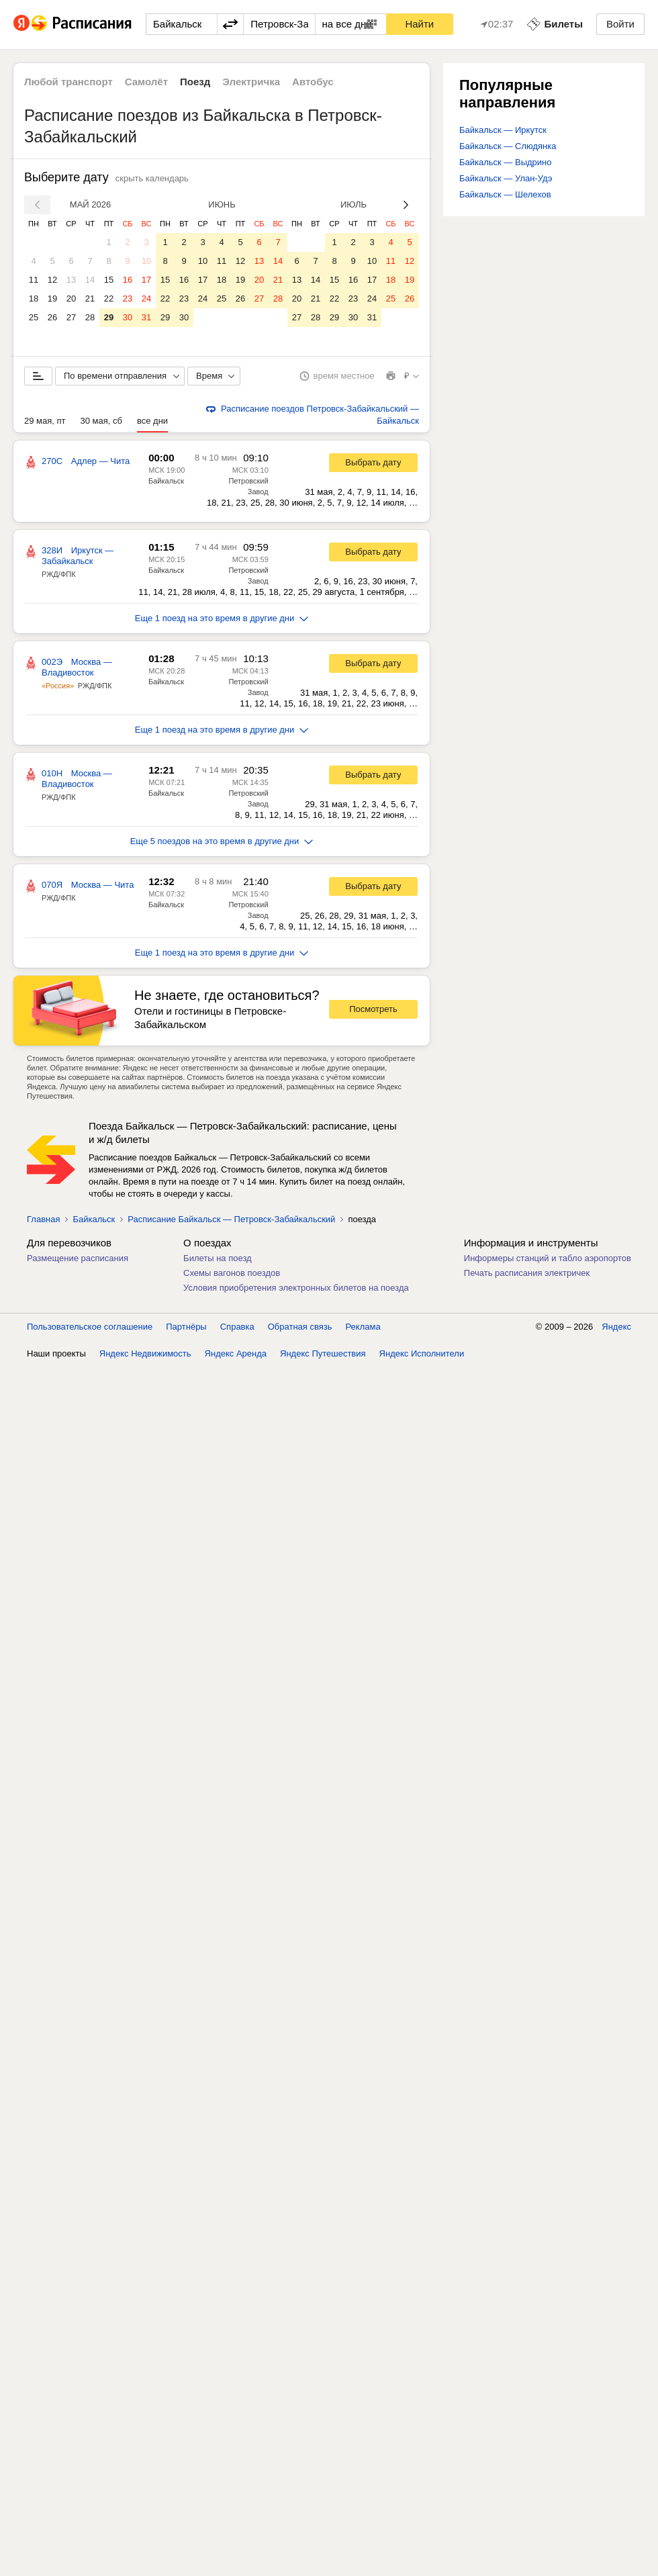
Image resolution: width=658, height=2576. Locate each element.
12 (52, 280)
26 (52, 317)
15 (108, 280)
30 (127, 317)
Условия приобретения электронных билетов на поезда (296, 1288)
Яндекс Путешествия (323, 1353)
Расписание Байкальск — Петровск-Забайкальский (231, 1219)
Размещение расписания (77, 1258)
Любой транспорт (68, 81)
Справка (237, 1327)
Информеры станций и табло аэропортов (547, 1258)
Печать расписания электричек (527, 1273)
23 (127, 298)
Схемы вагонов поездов (231, 1273)
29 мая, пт (45, 421)
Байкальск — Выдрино (505, 162)
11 (33, 280)
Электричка (251, 81)
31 (146, 317)
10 (146, 261)
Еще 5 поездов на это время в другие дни (222, 841)
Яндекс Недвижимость (145, 1353)
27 (71, 317)
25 (33, 317)
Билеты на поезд (217, 1258)
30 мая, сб (101, 421)
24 (146, 298)
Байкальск (166, 481)
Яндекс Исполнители (422, 1353)
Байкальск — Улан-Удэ (505, 178)
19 (52, 298)
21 (90, 298)
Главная (43, 1219)
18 (33, 298)
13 (71, 280)
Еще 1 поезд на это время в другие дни (222, 618)
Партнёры (186, 1327)
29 (108, 317)
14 (90, 280)
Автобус (313, 81)
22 (108, 298)
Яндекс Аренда (236, 1353)
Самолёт (146, 81)
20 (71, 298)
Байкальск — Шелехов (505, 194)
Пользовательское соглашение (89, 1327)
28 (90, 317)
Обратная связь (300, 1327)
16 (127, 280)
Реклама (363, 1327)
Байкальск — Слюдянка (507, 146)
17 (146, 280)
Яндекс (616, 1327)
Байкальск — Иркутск (503, 130)
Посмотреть (373, 1009)
